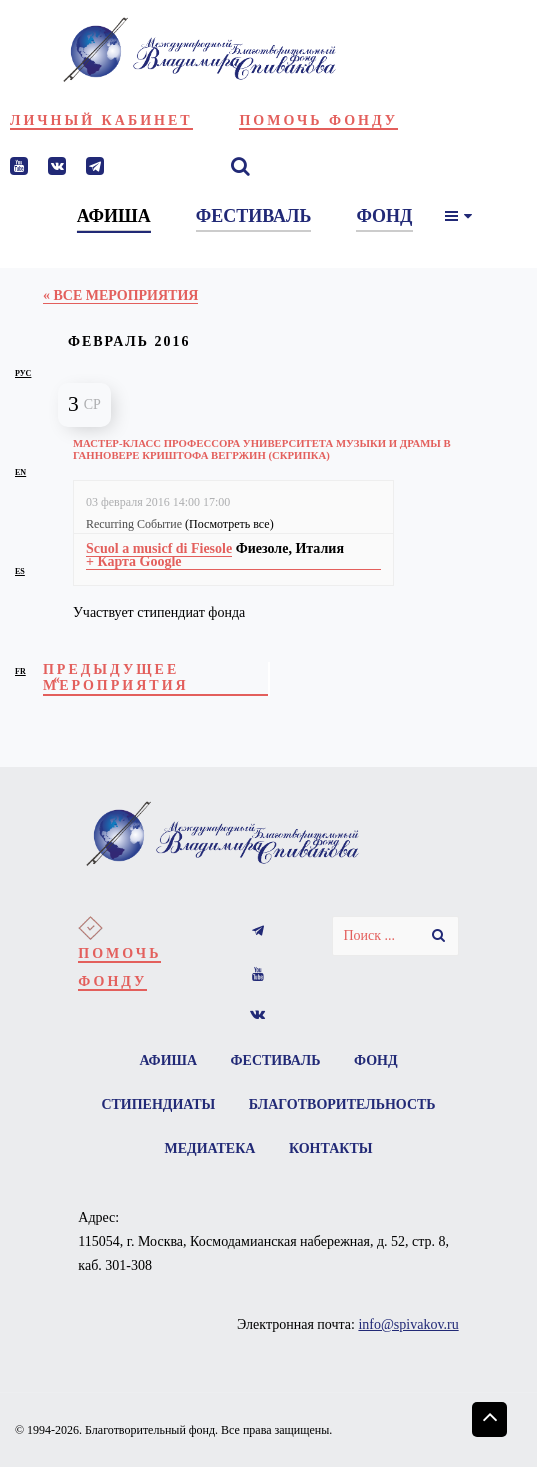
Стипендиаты (158, 1104)
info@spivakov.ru (408, 1324)
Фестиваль (276, 1060)
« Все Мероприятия (120, 295)
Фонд (376, 1060)
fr (20, 671)
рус (23, 373)
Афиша (168, 1060)
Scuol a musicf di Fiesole (159, 548)
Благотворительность (342, 1104)
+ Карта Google (134, 562)
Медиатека (210, 1148)
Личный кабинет (101, 120)
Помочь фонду (318, 120)
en (20, 472)
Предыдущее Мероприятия (116, 677)
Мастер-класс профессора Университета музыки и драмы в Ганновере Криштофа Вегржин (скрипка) (262, 449)
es (20, 571)
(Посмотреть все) (229, 524)
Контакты (331, 1148)
